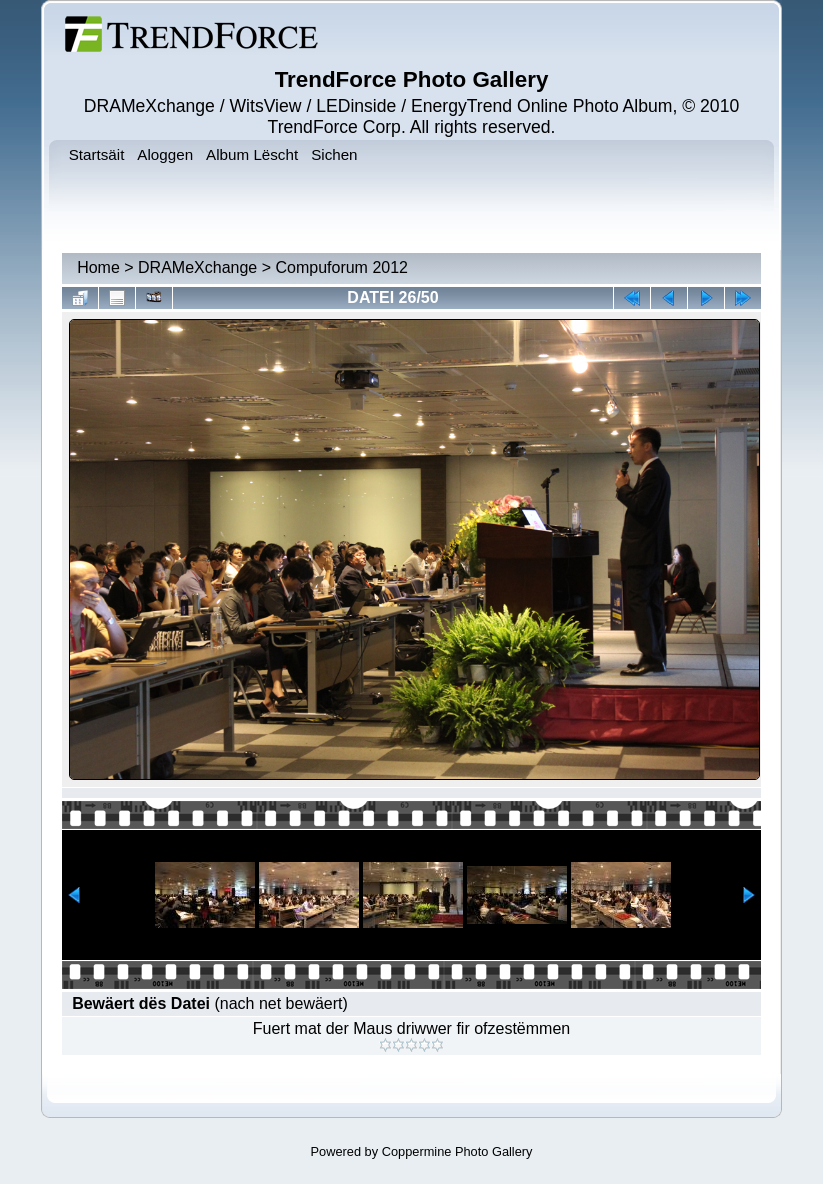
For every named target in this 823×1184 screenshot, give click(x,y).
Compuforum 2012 (341, 267)
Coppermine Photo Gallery (457, 1151)
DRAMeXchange (197, 267)
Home (98, 267)
